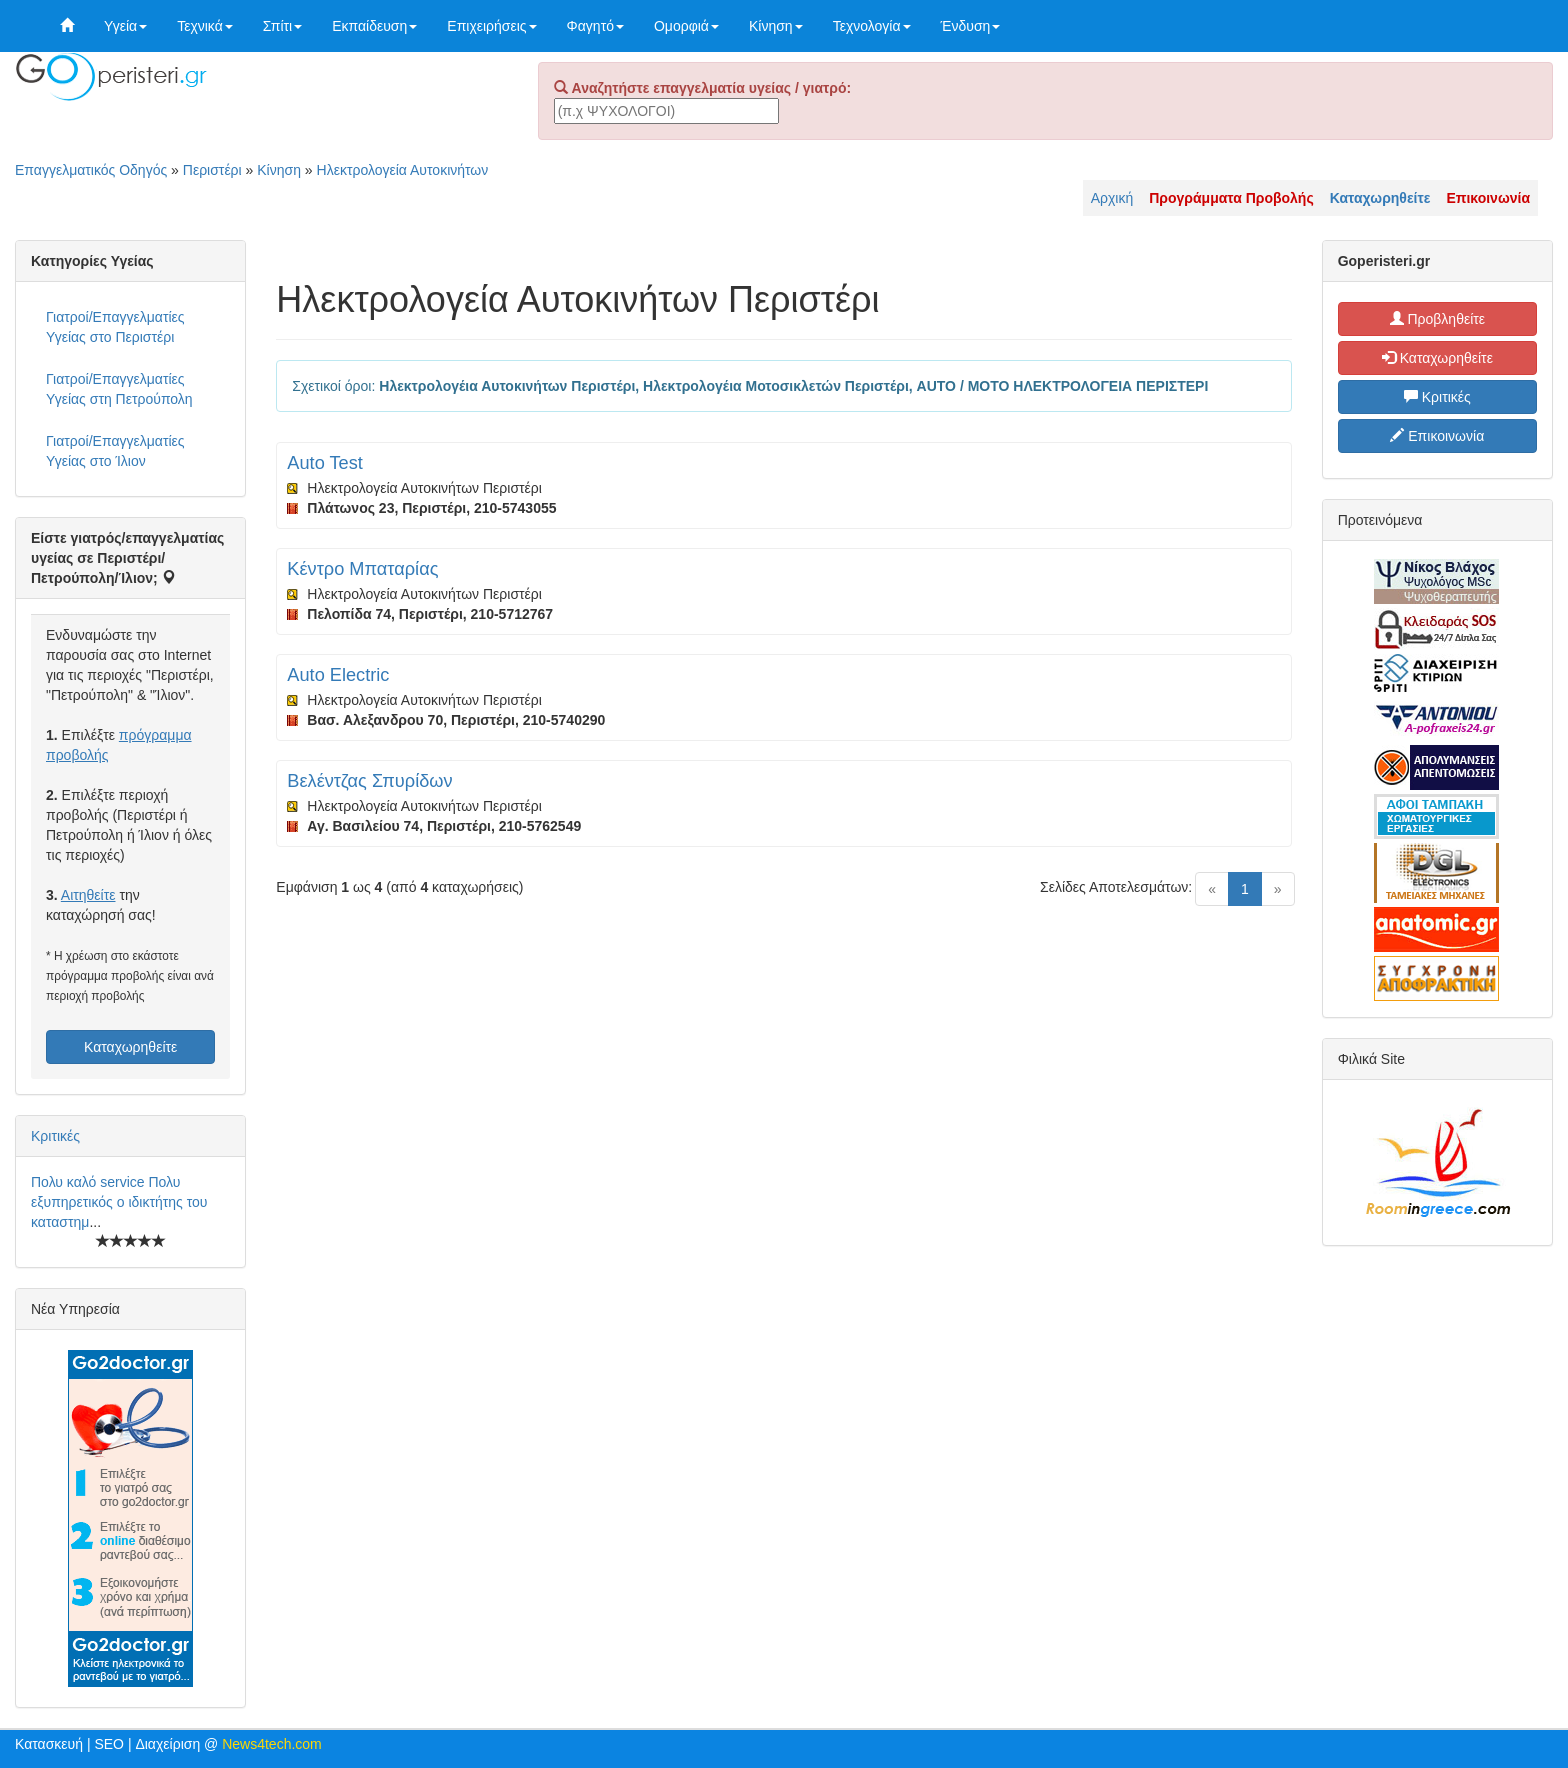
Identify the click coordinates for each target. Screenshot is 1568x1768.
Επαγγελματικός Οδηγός (91, 170)
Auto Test (325, 463)
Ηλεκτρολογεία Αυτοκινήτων (403, 170)
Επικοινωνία (1437, 436)
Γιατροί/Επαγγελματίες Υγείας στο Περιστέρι (115, 327)
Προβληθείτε (1438, 319)
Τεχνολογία (872, 26)
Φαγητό (595, 26)
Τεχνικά (205, 26)
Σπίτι (282, 26)
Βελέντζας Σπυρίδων (369, 781)
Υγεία (125, 26)
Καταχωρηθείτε (130, 1047)
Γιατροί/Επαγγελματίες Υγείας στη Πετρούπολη (119, 389)
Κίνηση (776, 26)
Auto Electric (338, 675)
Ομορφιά (686, 26)
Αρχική (1112, 198)
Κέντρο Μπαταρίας (362, 569)
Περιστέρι (212, 170)
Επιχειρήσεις (491, 26)
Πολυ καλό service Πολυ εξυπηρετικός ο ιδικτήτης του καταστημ (119, 1202)
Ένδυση (971, 26)
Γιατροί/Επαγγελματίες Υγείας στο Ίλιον (115, 451)
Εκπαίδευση (374, 26)
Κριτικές (55, 1136)
